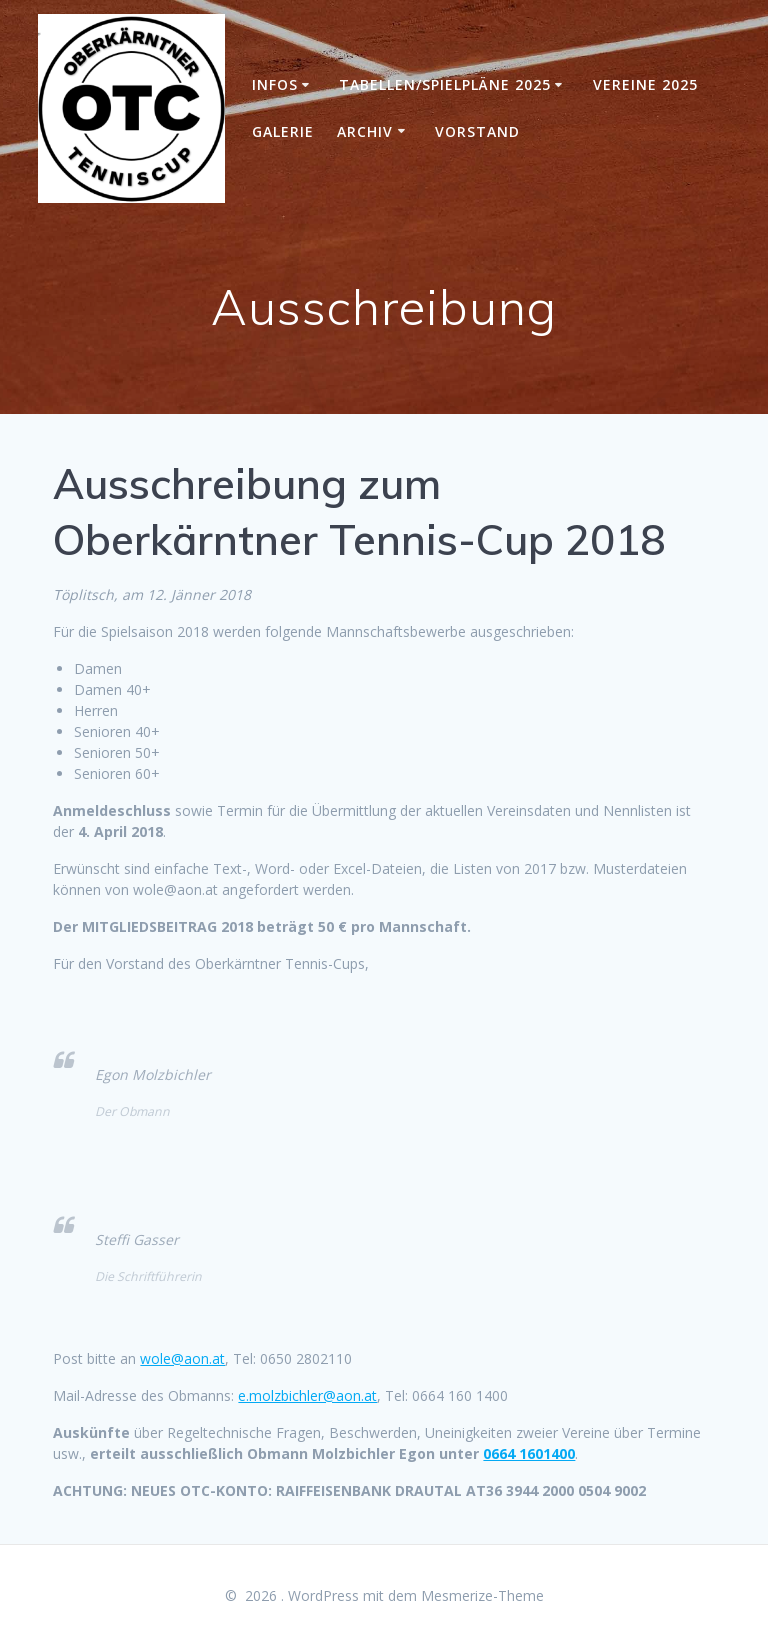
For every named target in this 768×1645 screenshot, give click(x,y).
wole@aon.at (182, 1358)
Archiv (365, 131)
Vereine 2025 (645, 84)
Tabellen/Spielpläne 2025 (445, 84)
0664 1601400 (529, 1453)
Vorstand (477, 131)
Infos (275, 84)
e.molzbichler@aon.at (307, 1395)
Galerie (283, 131)
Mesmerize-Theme (482, 1595)
